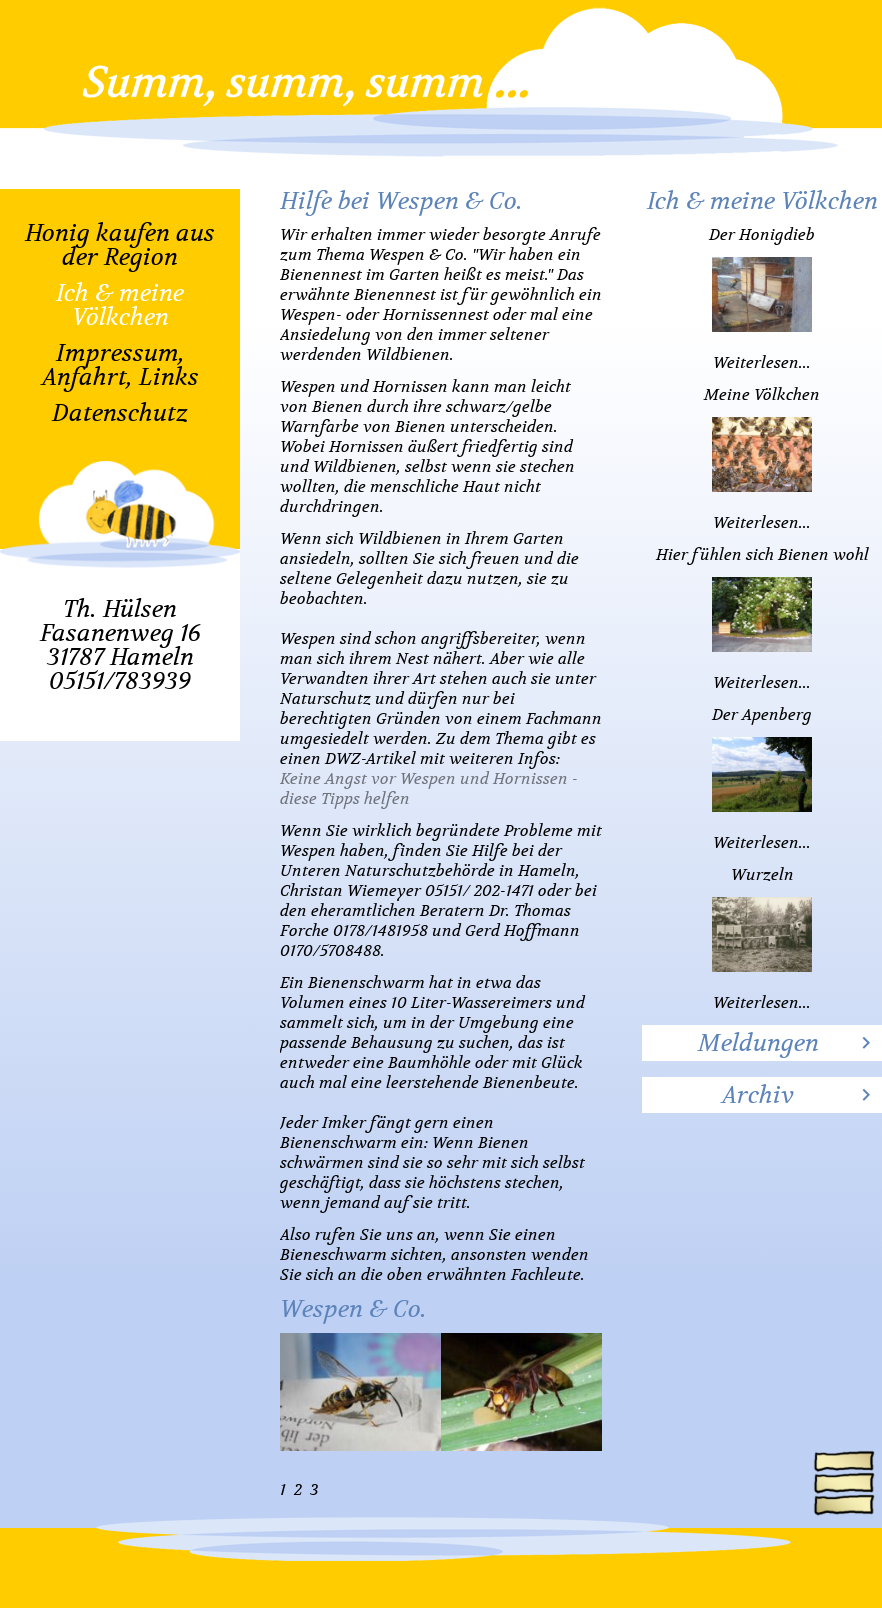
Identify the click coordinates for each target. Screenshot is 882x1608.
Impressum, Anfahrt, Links (120, 365)
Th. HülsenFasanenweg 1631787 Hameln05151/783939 (120, 645)
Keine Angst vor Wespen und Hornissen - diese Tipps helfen (429, 789)
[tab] (762, 1043)
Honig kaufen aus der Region (120, 245)
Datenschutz (120, 413)
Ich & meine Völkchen (120, 305)
